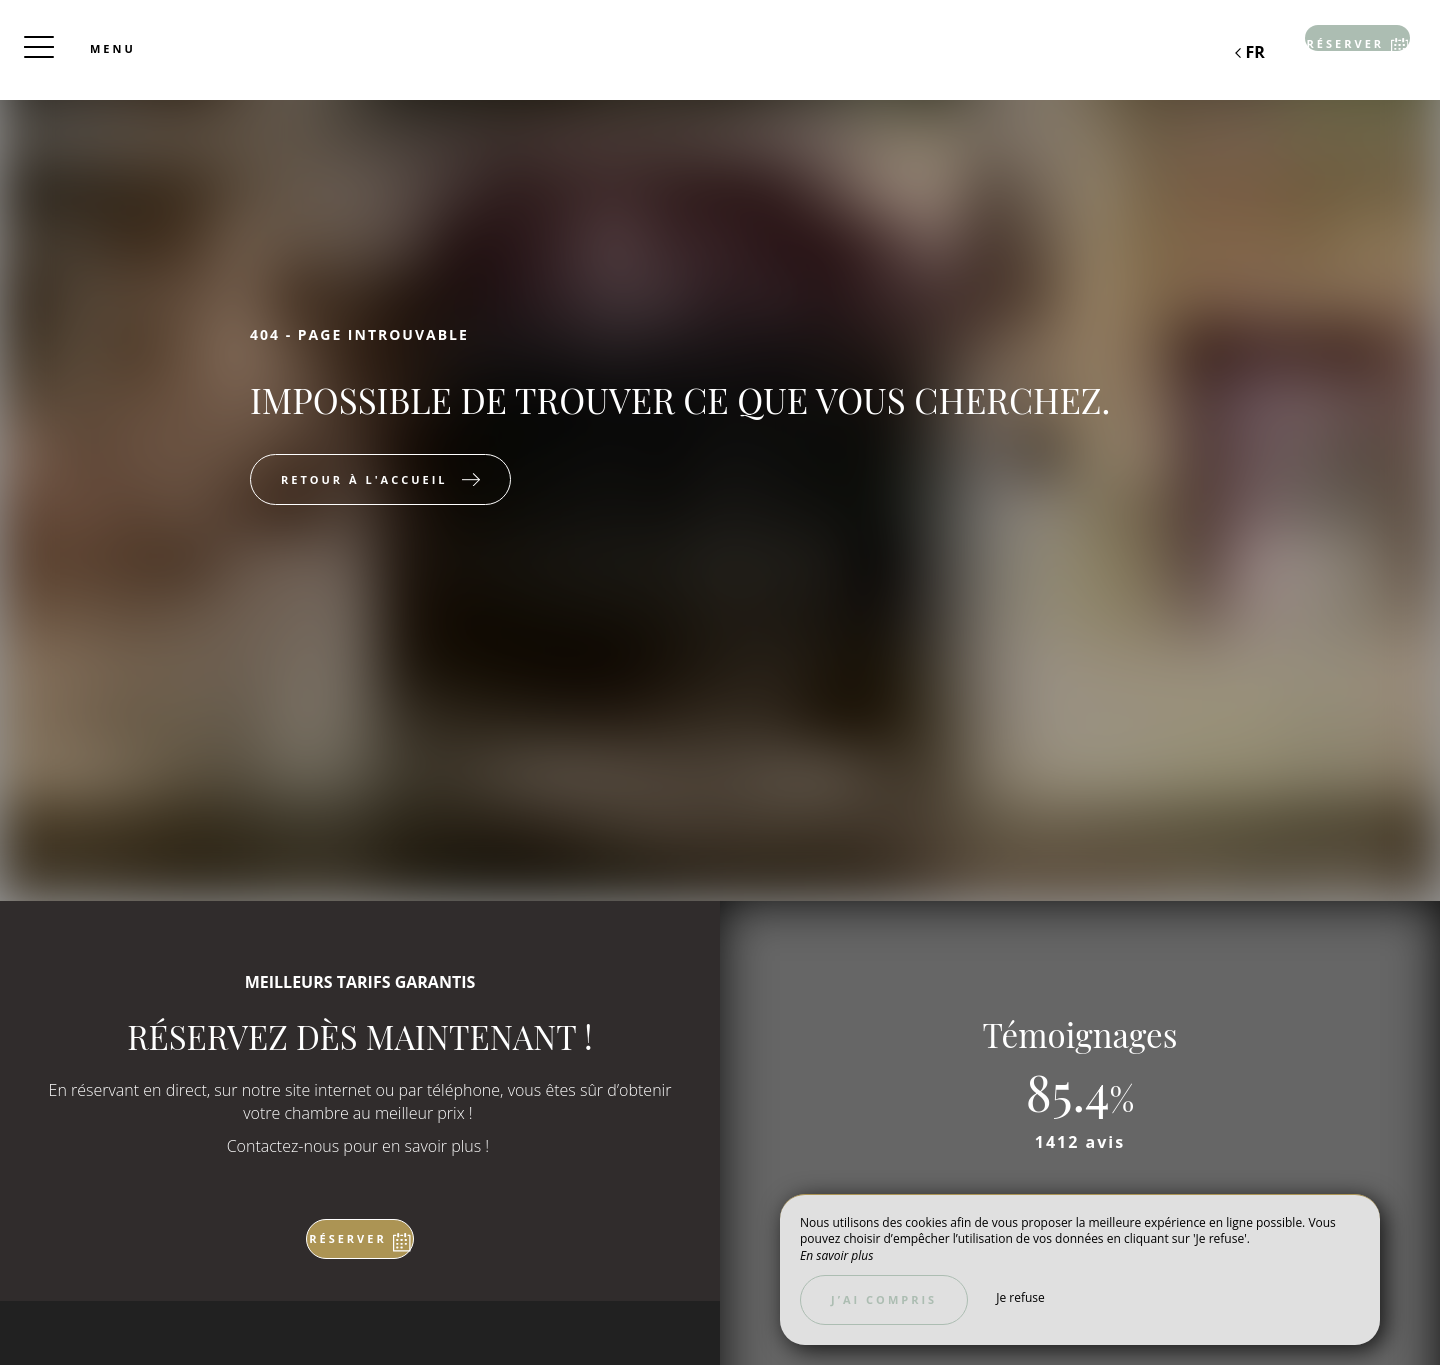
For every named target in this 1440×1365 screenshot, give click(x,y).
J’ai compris (884, 1299)
